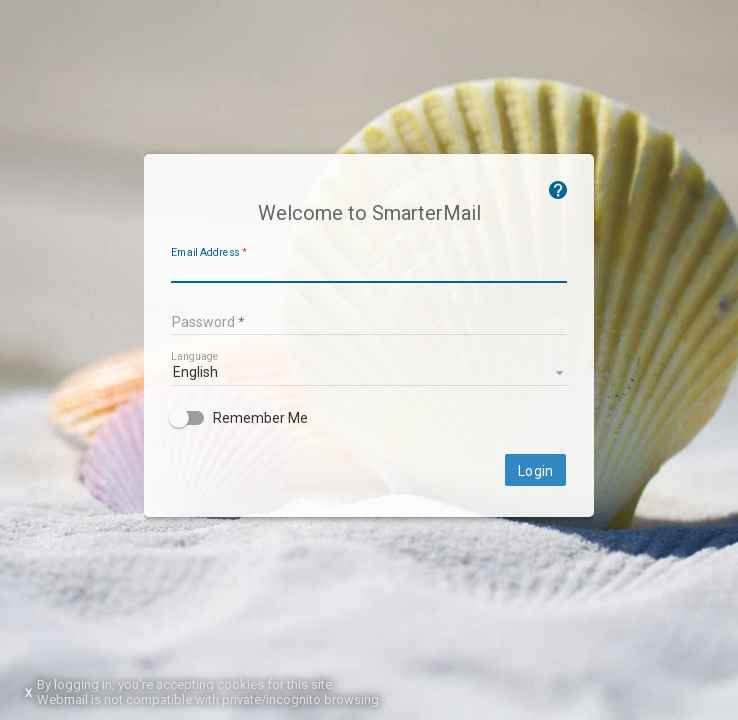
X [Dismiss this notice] (28, 693)
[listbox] (369, 371)
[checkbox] (369, 418)
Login (535, 471)
